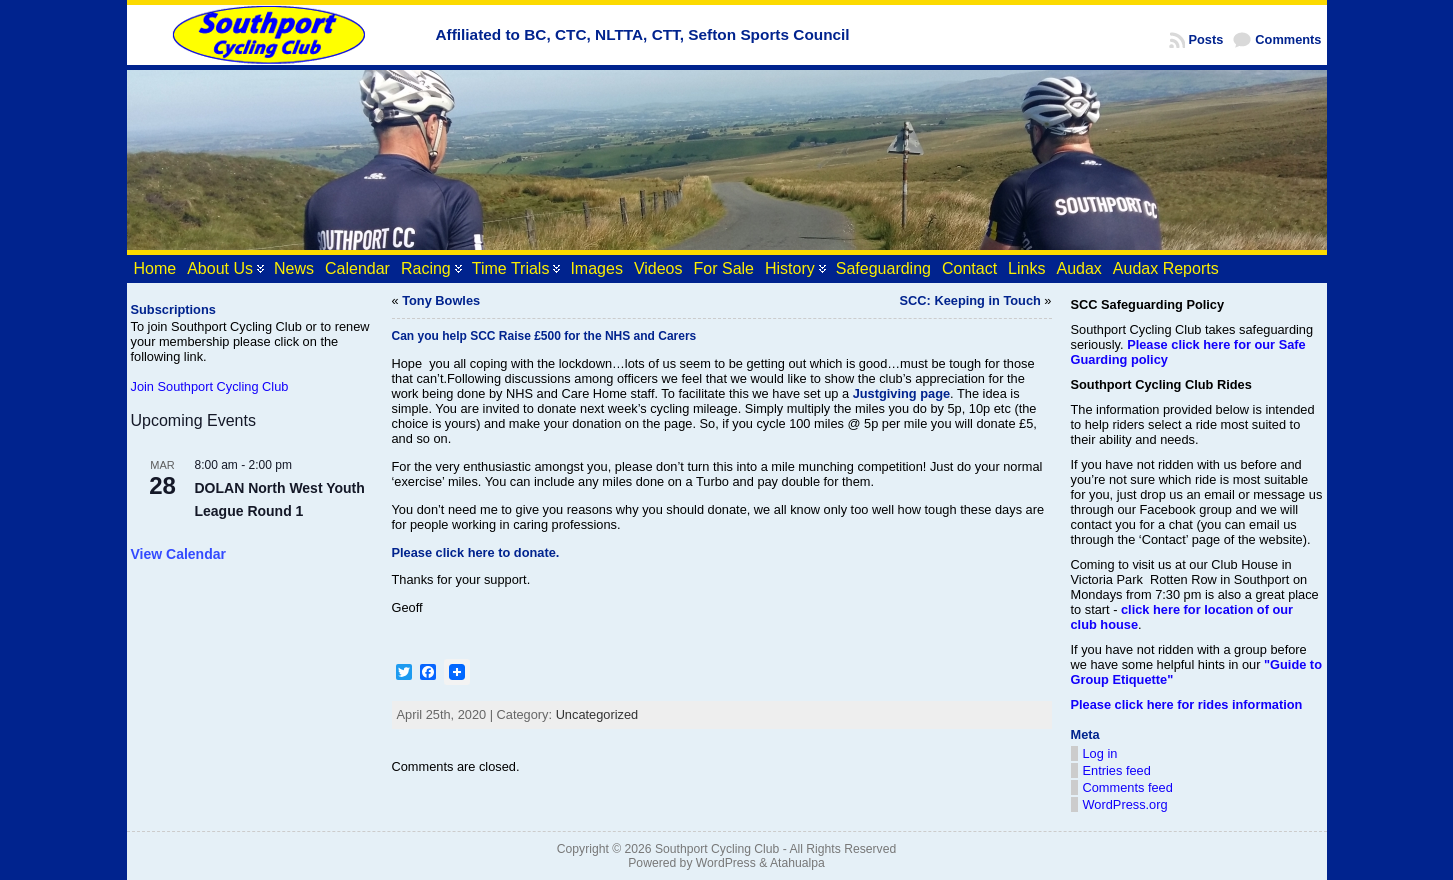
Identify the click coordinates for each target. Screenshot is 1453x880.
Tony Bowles (441, 300)
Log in (1100, 753)
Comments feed (1128, 787)
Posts (1206, 39)
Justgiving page (901, 393)
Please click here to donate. (476, 552)
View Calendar (178, 554)
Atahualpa (797, 863)
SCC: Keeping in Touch (970, 300)
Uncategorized (597, 714)
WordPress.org (1125, 804)
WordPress (726, 863)
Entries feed (1117, 770)
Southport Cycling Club (717, 849)
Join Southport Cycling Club (210, 386)
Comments (1288, 39)
